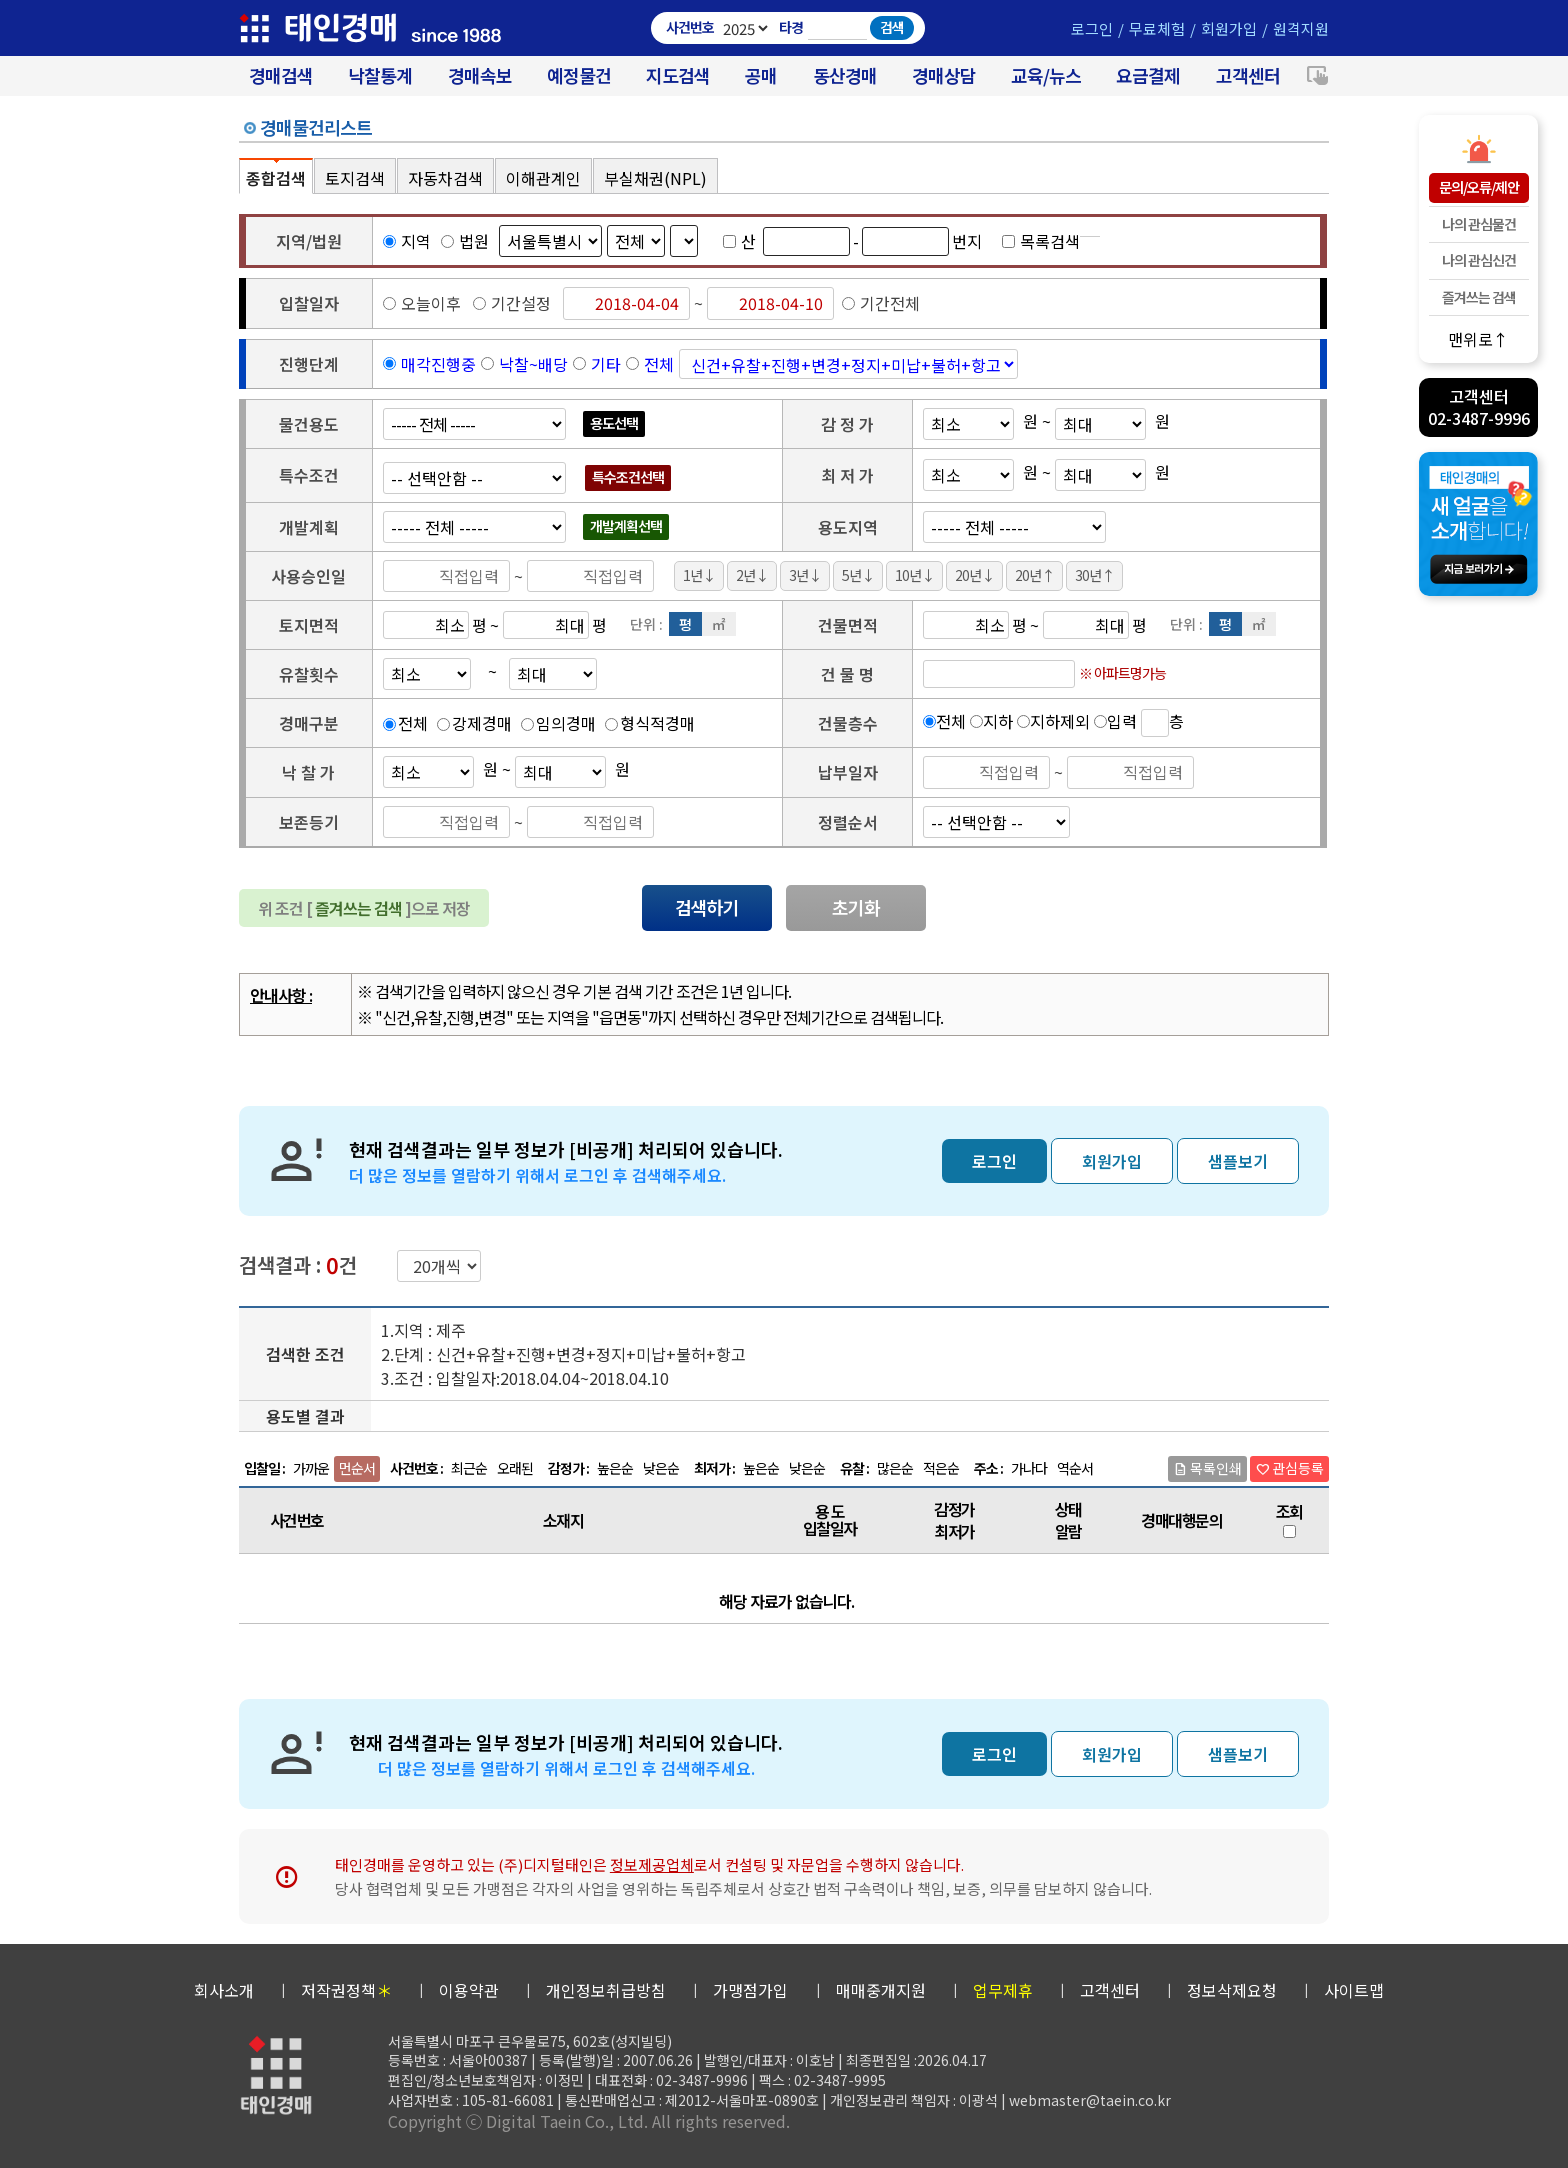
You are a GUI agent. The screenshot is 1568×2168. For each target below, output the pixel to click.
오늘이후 (422, 303)
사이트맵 (1354, 1990)
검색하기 (707, 907)
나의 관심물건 (1479, 224)
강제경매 (482, 723)
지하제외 (1060, 721)
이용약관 (469, 1990)
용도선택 (614, 423)
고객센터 (1248, 75)
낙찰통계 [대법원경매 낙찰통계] (380, 75)
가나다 (1029, 1468)
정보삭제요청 (1232, 1990)
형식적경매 (657, 723)
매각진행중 (438, 364)
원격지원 (1301, 28)
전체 (659, 364)
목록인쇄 (1207, 1468)
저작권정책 (346, 1990)
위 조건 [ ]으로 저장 (364, 908)
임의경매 (566, 723)
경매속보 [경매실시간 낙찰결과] (480, 75)
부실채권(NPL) (655, 178)
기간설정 (512, 303)
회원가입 (1229, 28)
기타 (606, 364)
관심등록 (1289, 1468)
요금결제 (1148, 75)
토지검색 (355, 178)
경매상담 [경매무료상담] (944, 75)
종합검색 (276, 178)
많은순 (895, 1468)
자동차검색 (445, 178)
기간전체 (881, 303)
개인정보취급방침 (606, 1990)
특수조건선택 (628, 477)
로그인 (1092, 28)
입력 (1122, 721)
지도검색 (678, 75)
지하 (998, 721)
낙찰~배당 (533, 364)
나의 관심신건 (1479, 260)
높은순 (615, 1468)
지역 (407, 241)
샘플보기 (1238, 1161)
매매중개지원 (881, 1990)
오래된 (515, 1468)
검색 (892, 27)
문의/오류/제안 (1479, 187)
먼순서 (357, 1468)
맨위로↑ (1478, 338)
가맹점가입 (750, 1990)
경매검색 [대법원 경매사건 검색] (281, 75)
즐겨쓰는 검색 (1479, 297)
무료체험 (1157, 28)
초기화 (856, 907)
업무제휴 (1003, 1990)
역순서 (1075, 1468)
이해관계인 (543, 178)
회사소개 (224, 1990)
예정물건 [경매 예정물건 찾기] (579, 75)
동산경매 (845, 75)
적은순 (941, 1468)
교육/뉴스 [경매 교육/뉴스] (1046, 75)
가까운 (311, 1468)
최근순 (469, 1468)
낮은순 (661, 1468)
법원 (465, 241)
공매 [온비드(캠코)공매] (761, 75)
